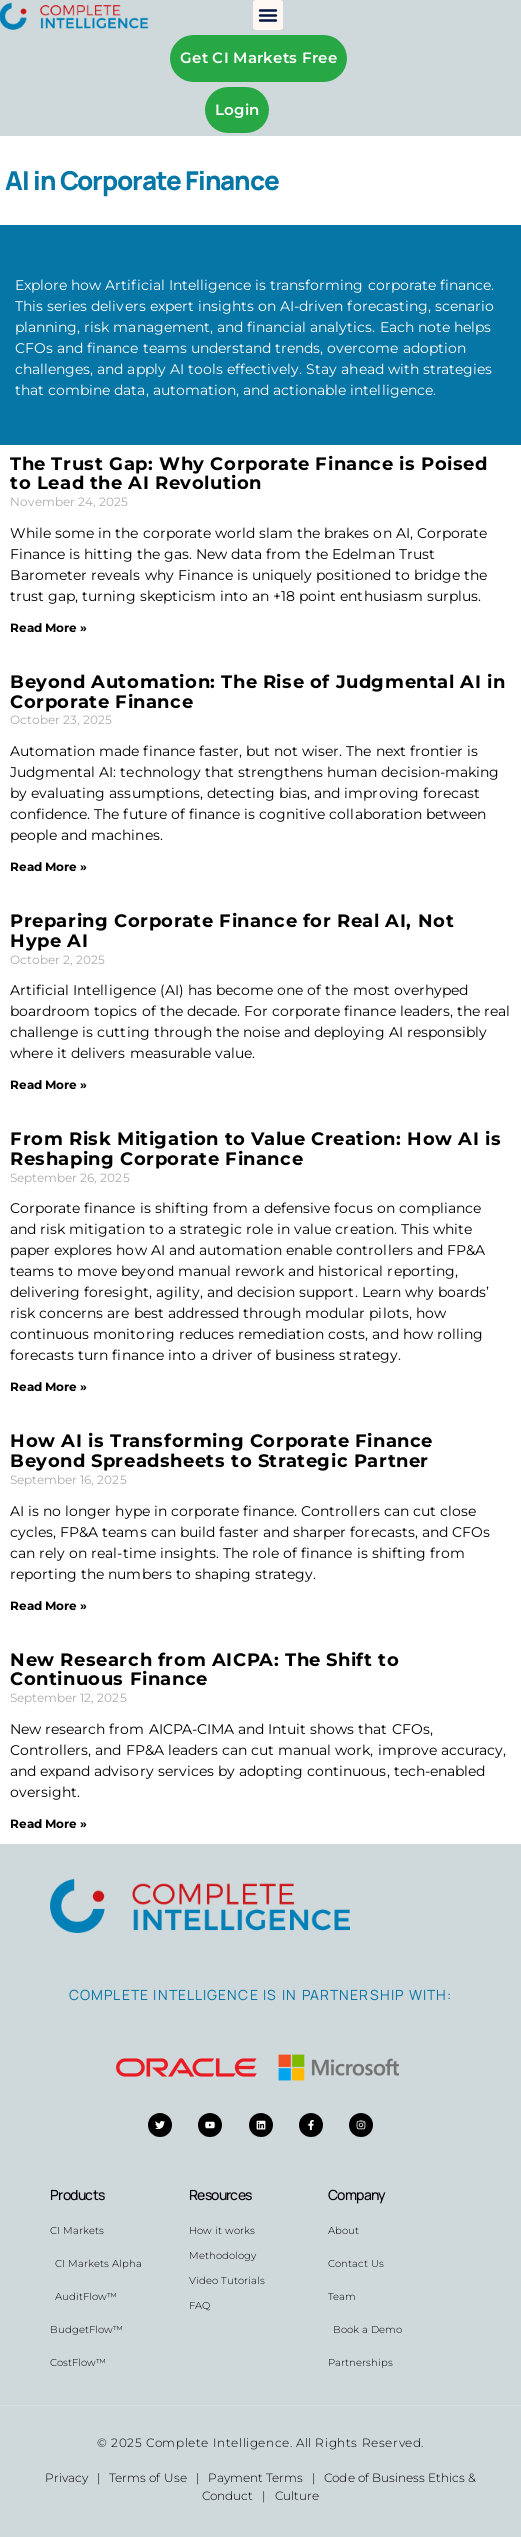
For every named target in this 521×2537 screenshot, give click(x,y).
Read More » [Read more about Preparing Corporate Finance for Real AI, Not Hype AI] (48, 1084)
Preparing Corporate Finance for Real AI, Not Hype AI (232, 931)
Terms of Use (147, 2477)
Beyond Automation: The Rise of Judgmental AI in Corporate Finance (257, 692)
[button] (268, 15)
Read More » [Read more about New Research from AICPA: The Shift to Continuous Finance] (48, 1823)
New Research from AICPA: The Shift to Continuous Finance (204, 1670)
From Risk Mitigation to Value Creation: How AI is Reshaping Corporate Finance (255, 1149)
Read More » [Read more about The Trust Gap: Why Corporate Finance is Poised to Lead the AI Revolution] (48, 627)
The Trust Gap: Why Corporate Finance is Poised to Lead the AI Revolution (249, 474)
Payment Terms (255, 2477)
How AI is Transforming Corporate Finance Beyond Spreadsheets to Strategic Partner (221, 1451)
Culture (297, 2495)
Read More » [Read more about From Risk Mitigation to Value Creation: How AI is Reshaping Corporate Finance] (48, 1386)
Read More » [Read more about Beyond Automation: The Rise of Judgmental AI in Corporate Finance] (48, 866)
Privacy (66, 2477)
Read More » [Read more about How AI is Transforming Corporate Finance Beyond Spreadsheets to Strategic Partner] (48, 1605)
